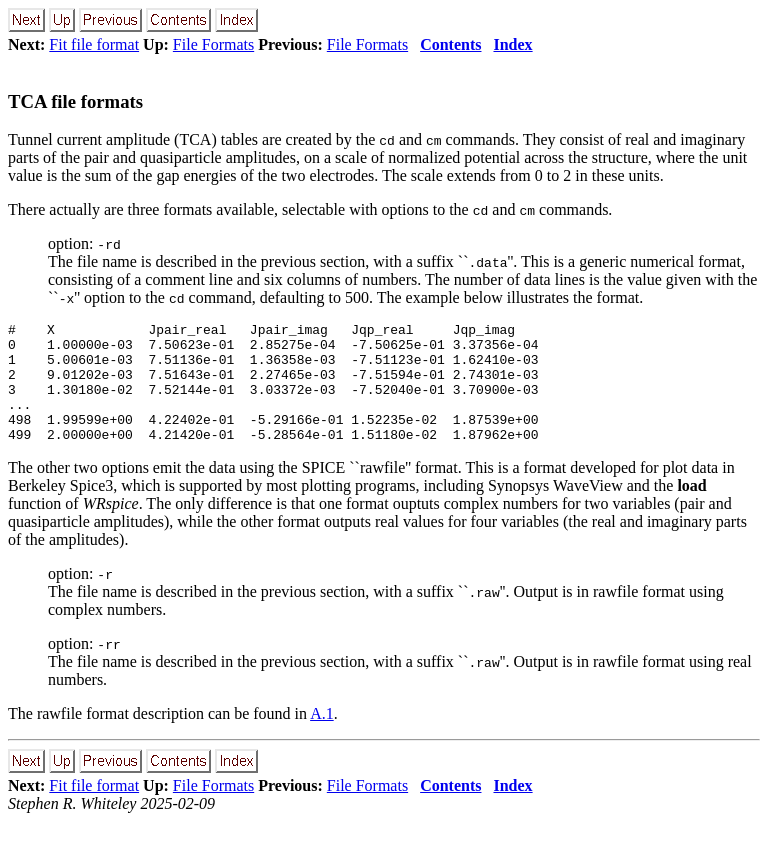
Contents (450, 44)
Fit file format (94, 44)
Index (512, 44)
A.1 (322, 737)
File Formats (213, 44)
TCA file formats (75, 101)
